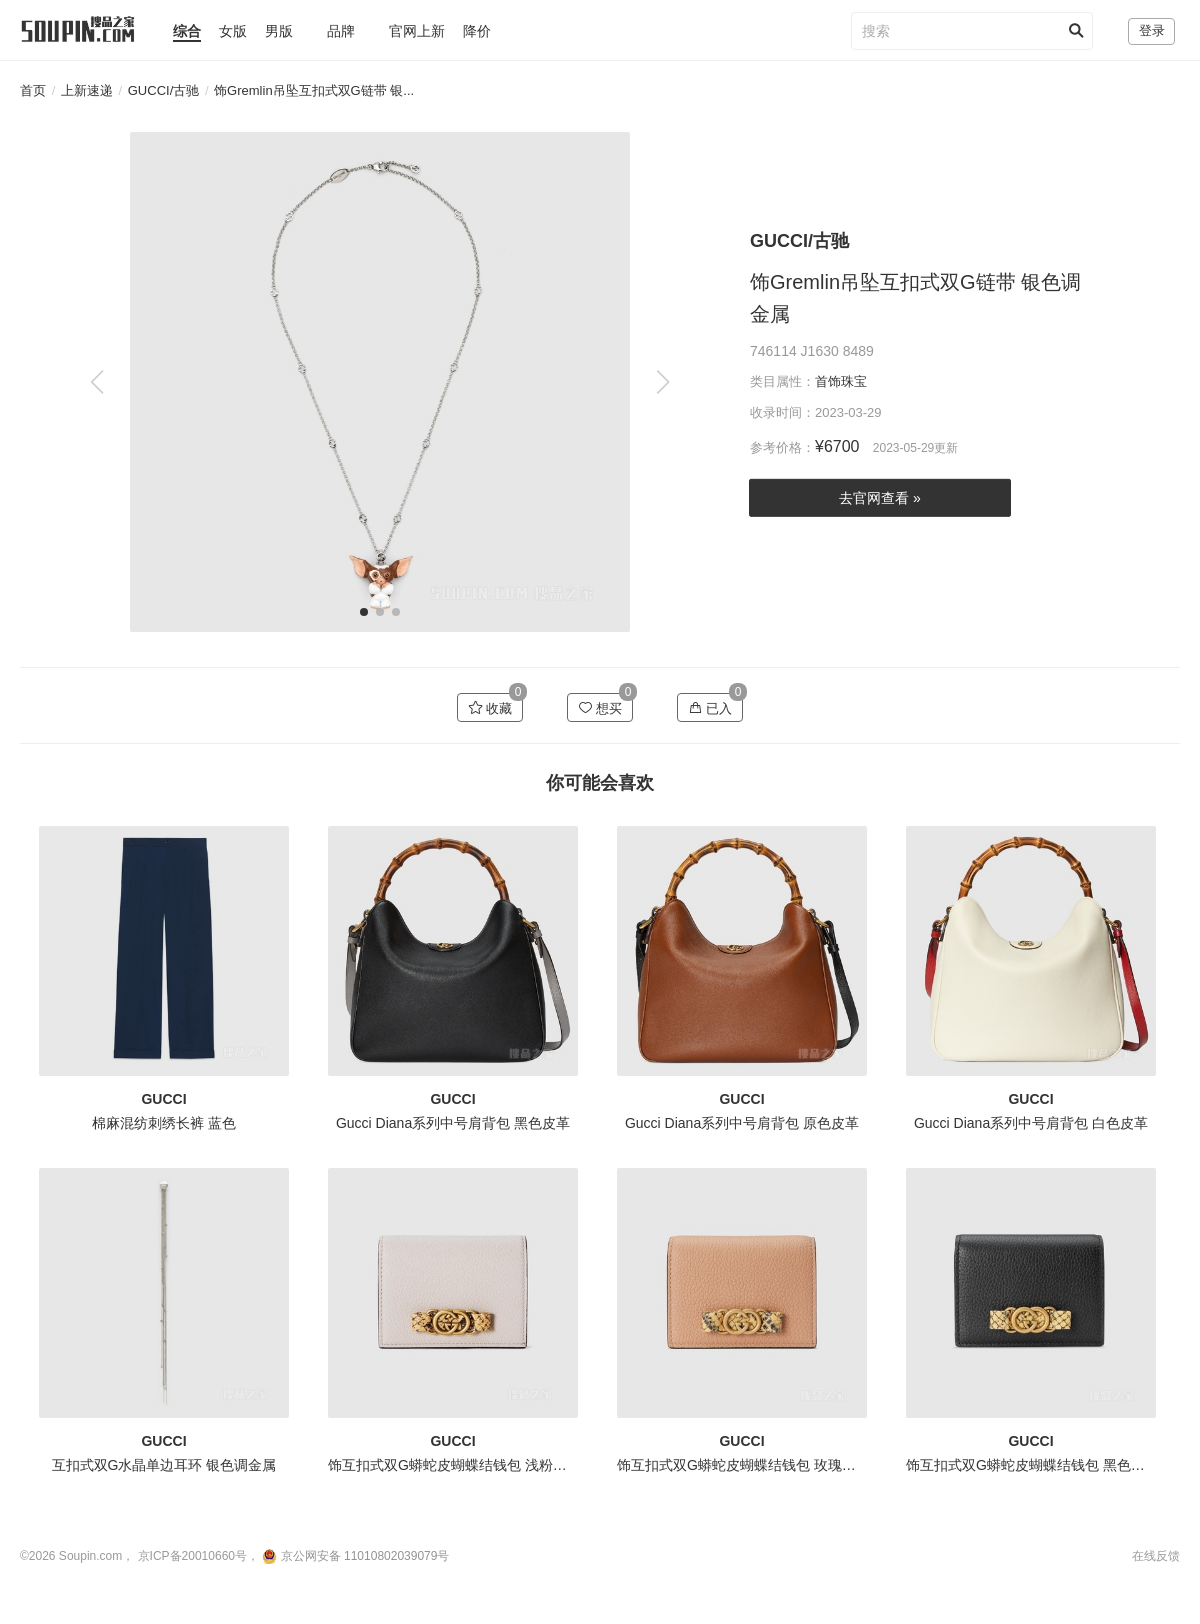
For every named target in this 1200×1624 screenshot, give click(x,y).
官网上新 (417, 31)
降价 (477, 31)
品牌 (341, 31)
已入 (710, 708)
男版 (279, 31)
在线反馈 (1156, 1556)
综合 (187, 31)
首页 (33, 90)
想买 (600, 708)
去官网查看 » (880, 498)
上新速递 (87, 90)
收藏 (490, 708)
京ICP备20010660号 (192, 1556)
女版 (233, 31)
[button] (662, 382)
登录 (1152, 30)
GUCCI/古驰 (164, 90)
